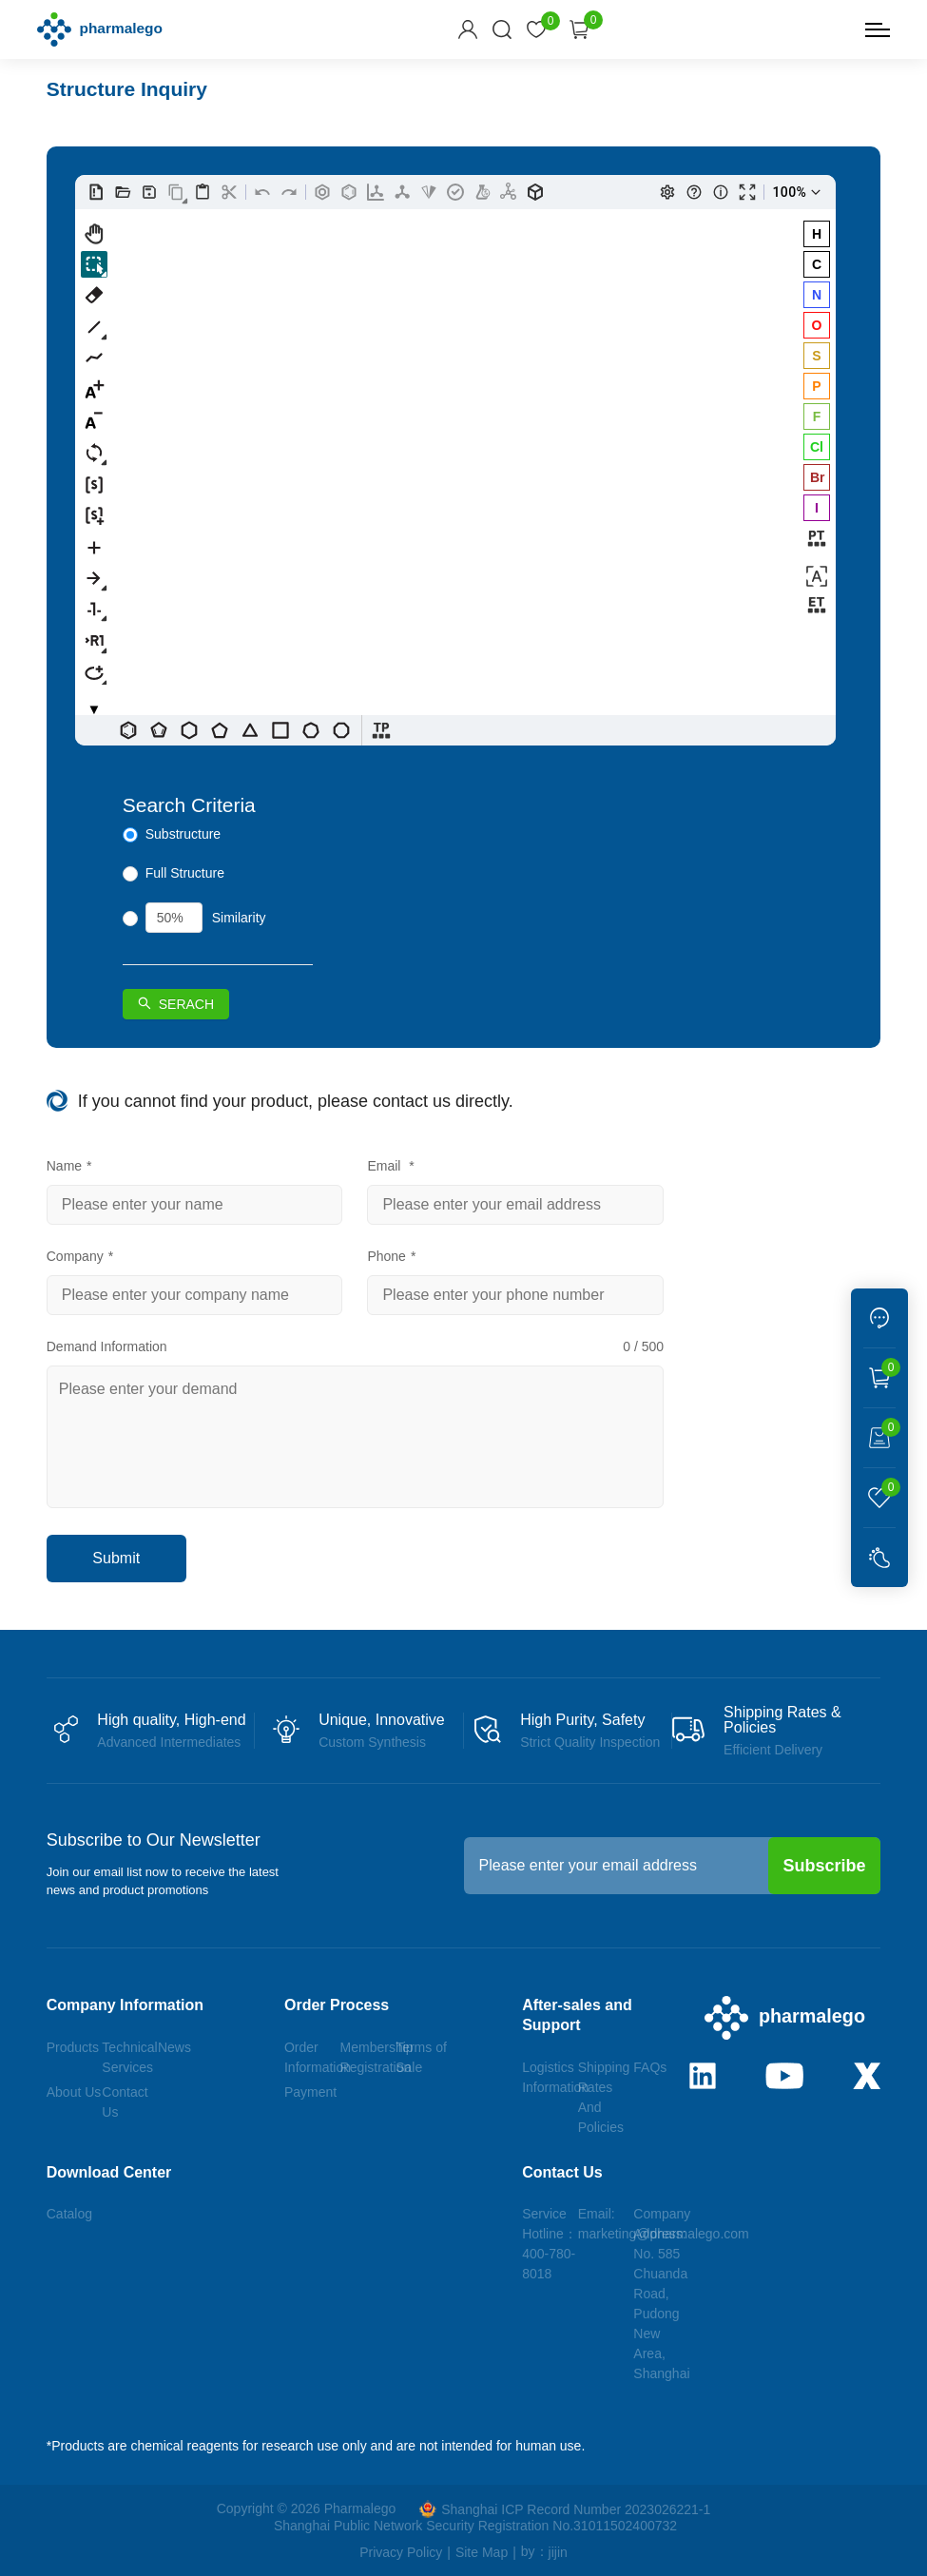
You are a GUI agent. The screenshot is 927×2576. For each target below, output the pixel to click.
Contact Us (562, 2172)
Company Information (125, 2005)
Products (73, 2047)
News (174, 2047)
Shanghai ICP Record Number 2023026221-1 (564, 2509)
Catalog (69, 2213)
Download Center (109, 2172)
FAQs (649, 2067)
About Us (74, 2092)
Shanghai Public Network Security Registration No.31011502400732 (475, 2525)
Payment (310, 2092)
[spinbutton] (174, 917)
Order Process (336, 2005)
